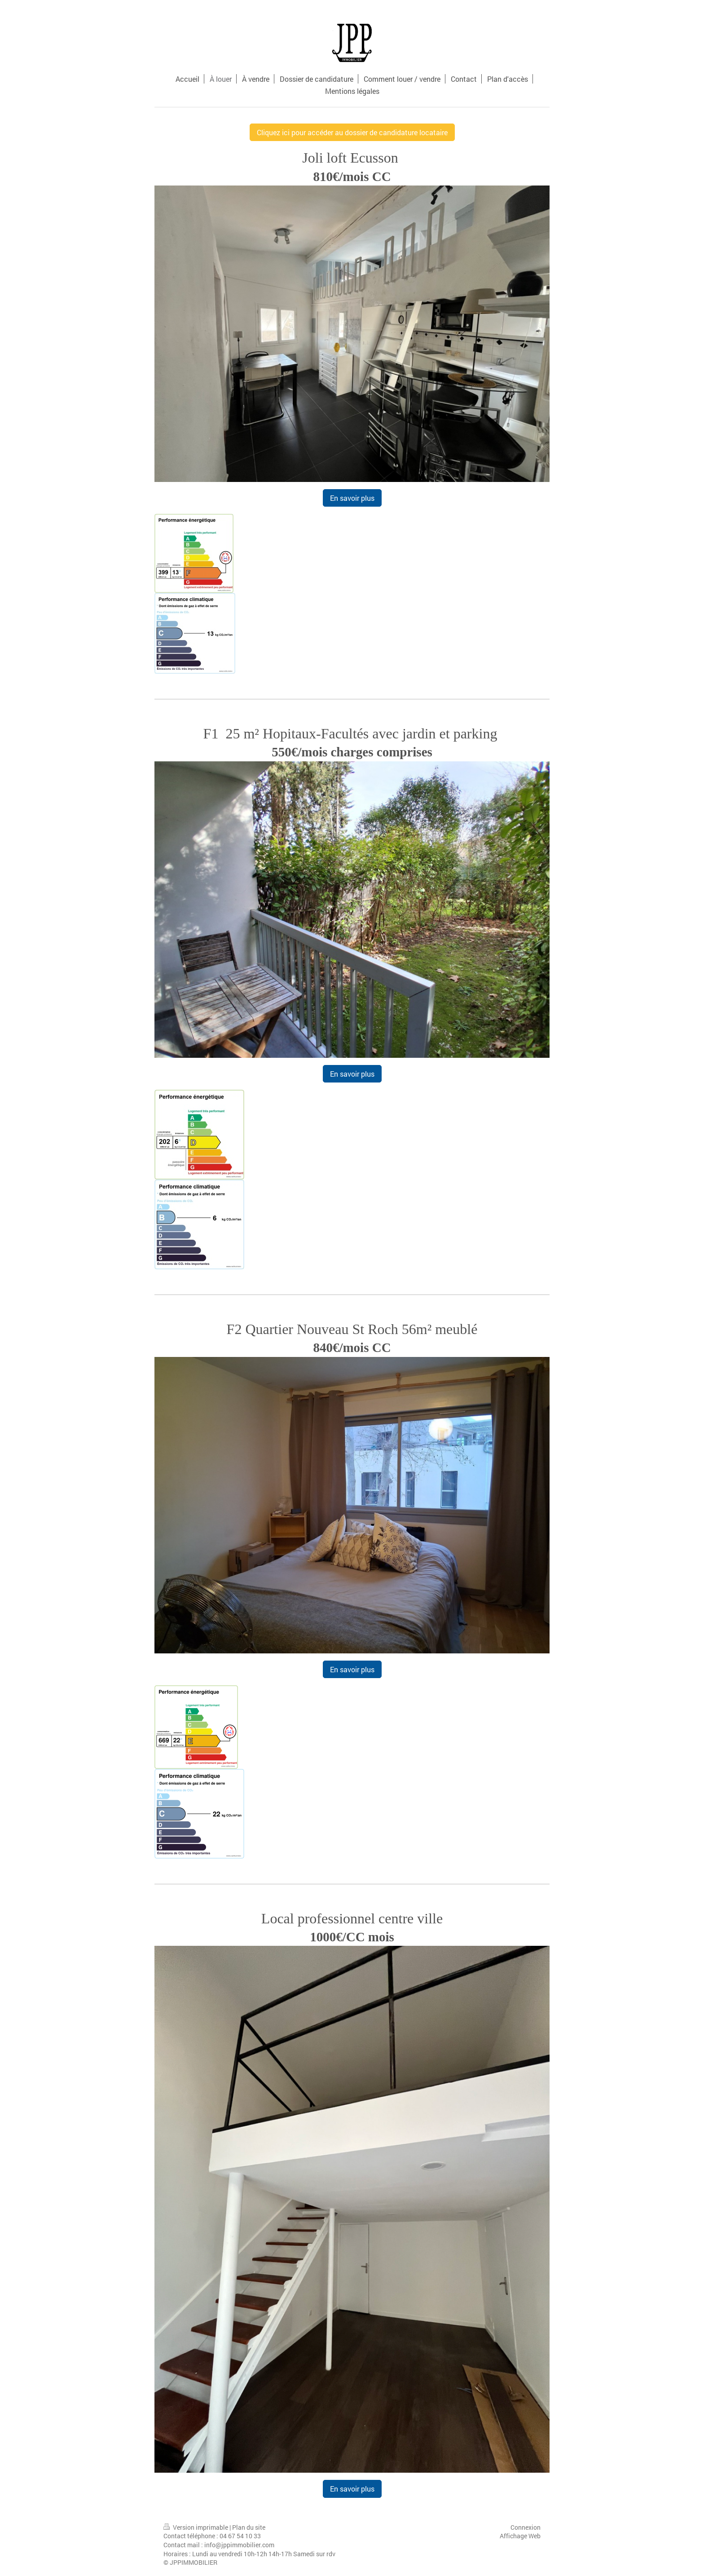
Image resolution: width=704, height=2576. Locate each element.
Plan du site (248, 2527)
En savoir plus (352, 498)
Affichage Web (520, 2536)
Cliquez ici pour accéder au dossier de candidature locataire (352, 132)
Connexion (525, 2527)
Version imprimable (196, 2527)
